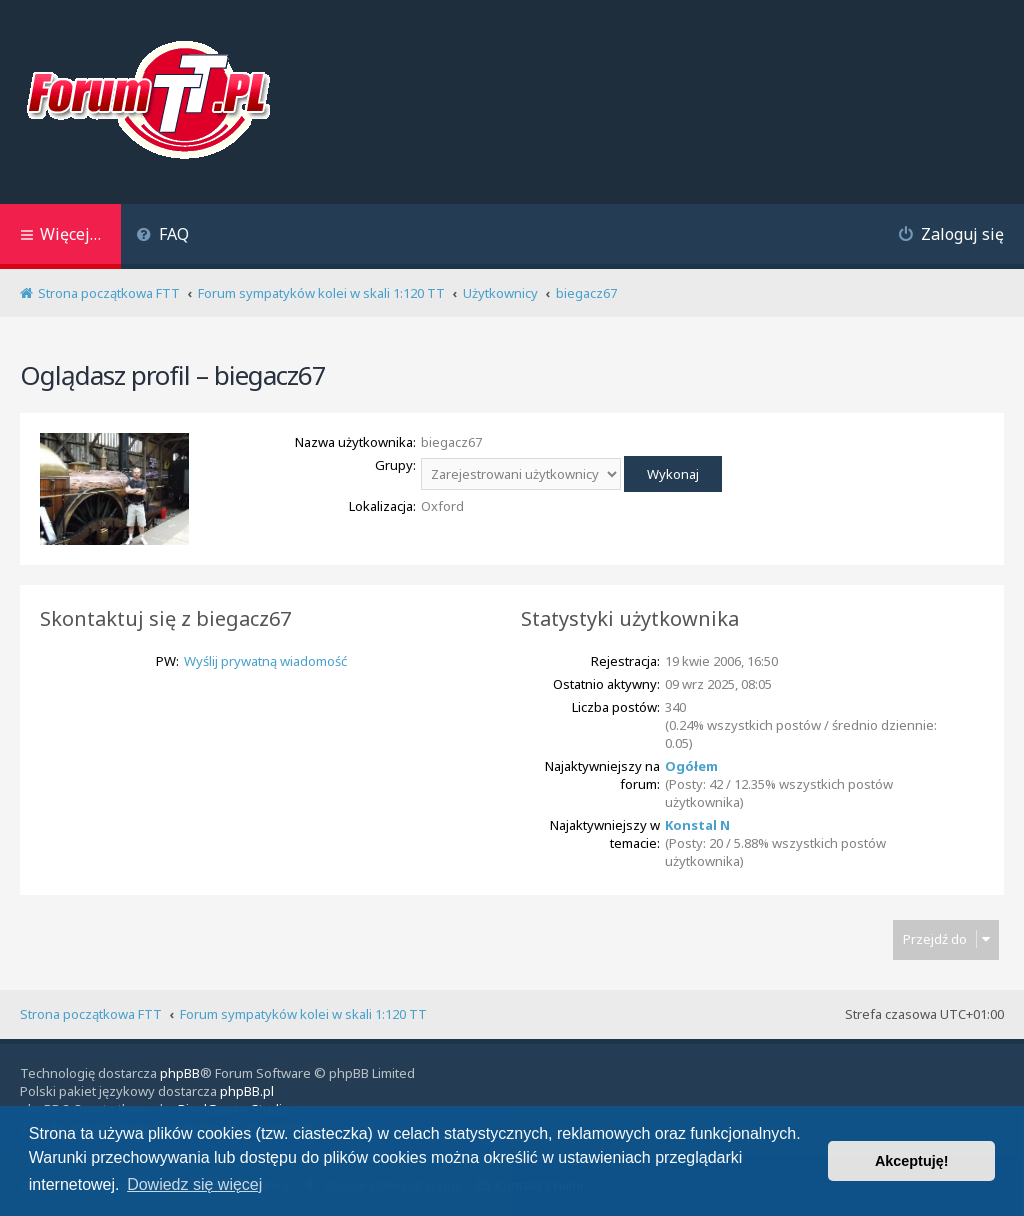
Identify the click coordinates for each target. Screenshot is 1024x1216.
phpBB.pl (247, 1091)
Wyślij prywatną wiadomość (265, 661)
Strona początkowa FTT (91, 1014)
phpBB (180, 1073)
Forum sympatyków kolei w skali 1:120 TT (303, 1014)
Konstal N (697, 825)
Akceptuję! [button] (912, 1161)
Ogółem (691, 766)
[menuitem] (162, 236)
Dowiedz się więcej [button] (194, 1184)
